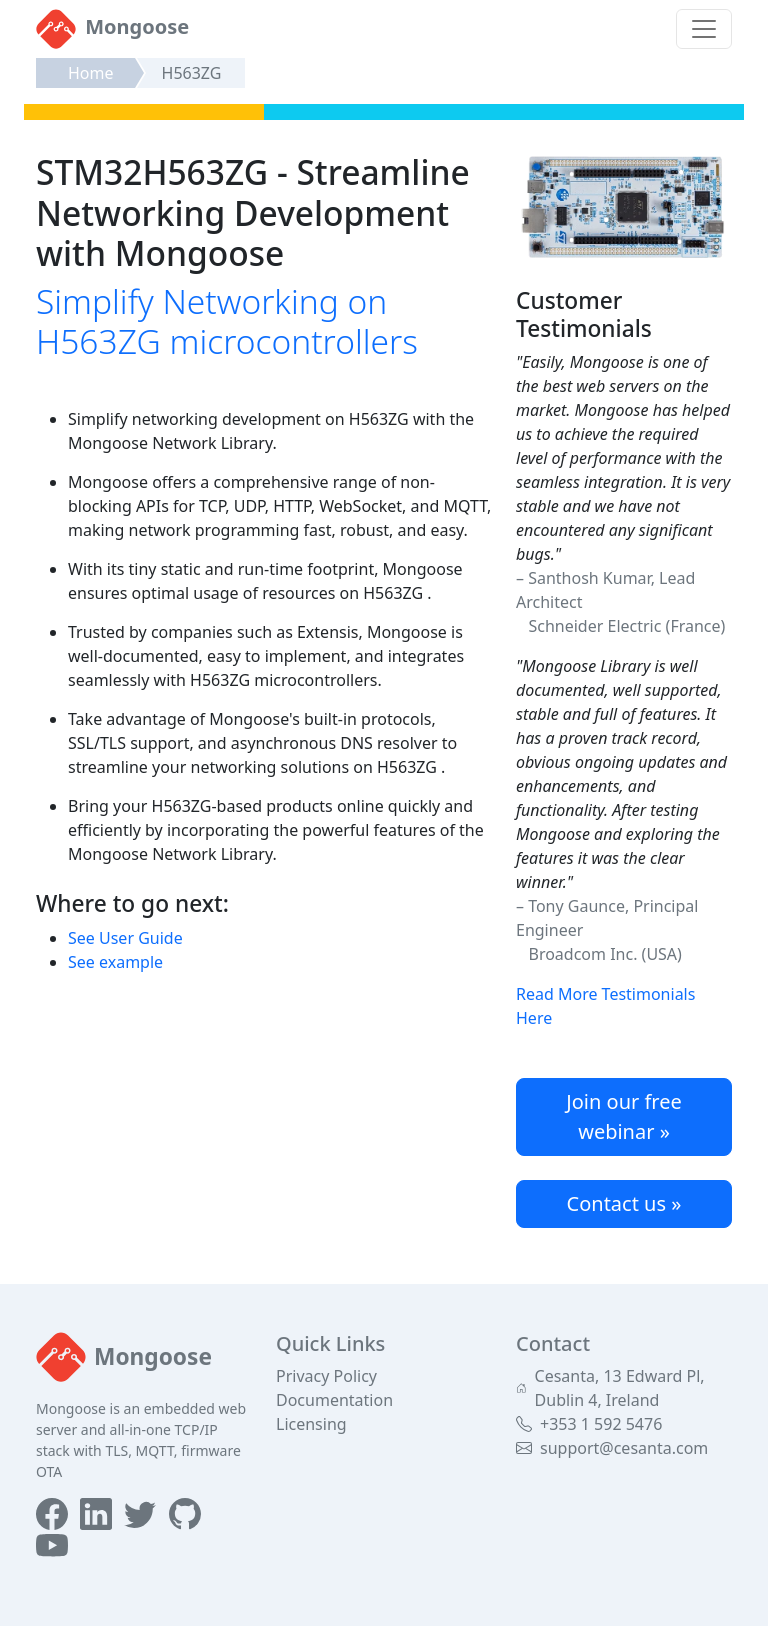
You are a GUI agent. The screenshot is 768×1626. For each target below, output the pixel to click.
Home (91, 73)
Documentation (334, 1400)
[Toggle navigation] (704, 29)
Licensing (311, 1424)
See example (115, 962)
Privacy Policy (326, 1376)
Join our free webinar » (624, 1116)
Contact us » (624, 1203)
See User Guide (125, 938)
